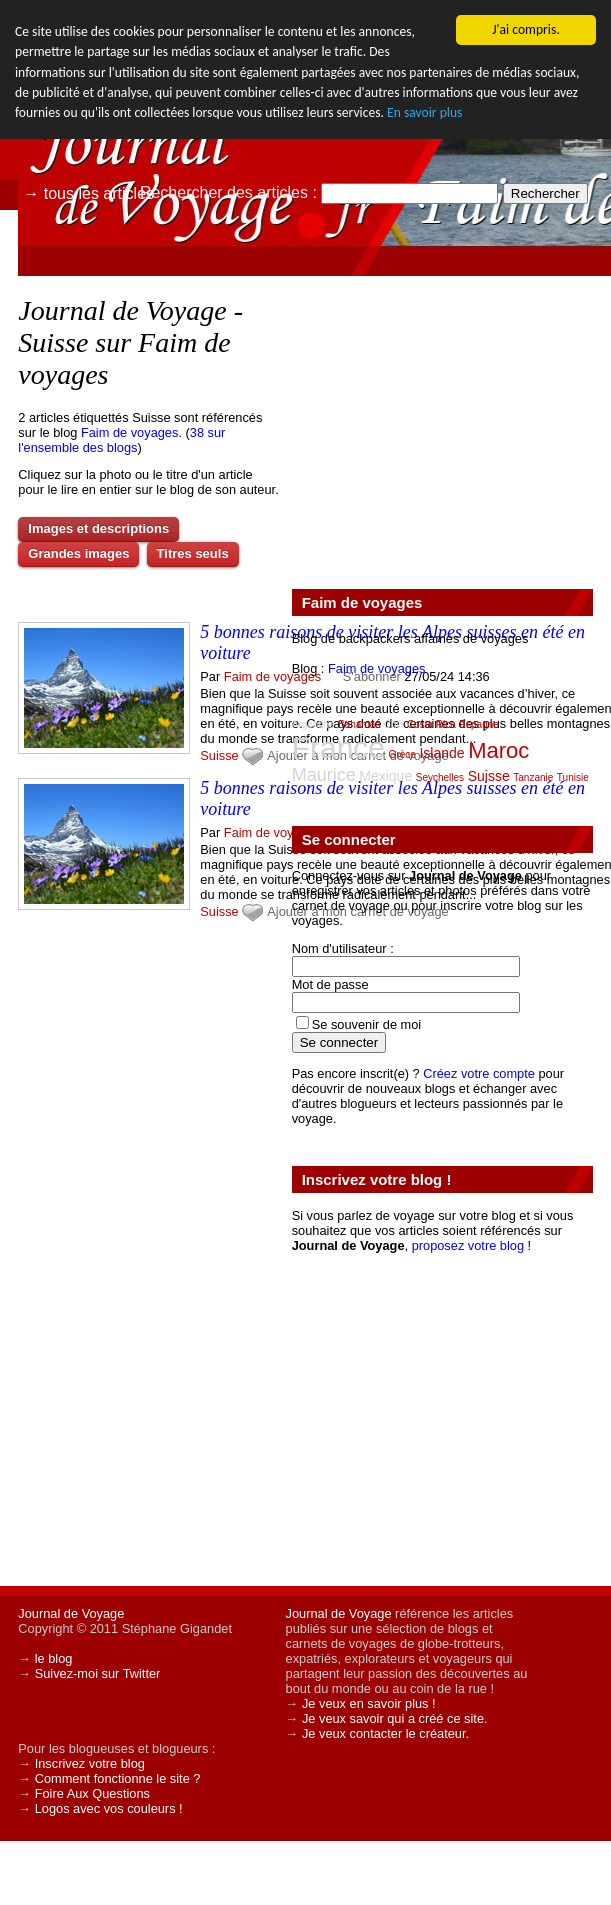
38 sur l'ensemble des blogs (121, 440)
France (338, 747)
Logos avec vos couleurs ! (109, 1808)
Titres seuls (193, 553)
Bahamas (359, 724)
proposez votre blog (468, 1245)
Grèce (402, 754)
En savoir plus (424, 112)
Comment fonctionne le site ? (118, 1778)
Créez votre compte (479, 1073)
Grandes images (78, 553)
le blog (54, 1658)
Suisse (219, 755)
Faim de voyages (129, 432)
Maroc (498, 750)
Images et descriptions (98, 528)
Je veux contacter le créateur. (385, 1733)
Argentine (313, 724)
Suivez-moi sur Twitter (98, 1673)
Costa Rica (431, 724)
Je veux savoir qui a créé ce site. (395, 1718)
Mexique (385, 776)
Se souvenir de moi (367, 1024)
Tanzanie (533, 777)
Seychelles (440, 777)
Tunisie (573, 777)
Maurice (324, 775)
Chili (393, 724)
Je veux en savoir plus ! (369, 1703)
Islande (441, 753)
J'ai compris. (525, 29)
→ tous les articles (88, 193)
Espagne (478, 724)
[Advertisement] (442, 421)
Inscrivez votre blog (90, 1763)
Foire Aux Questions (92, 1793)
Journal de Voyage (71, 1613)
